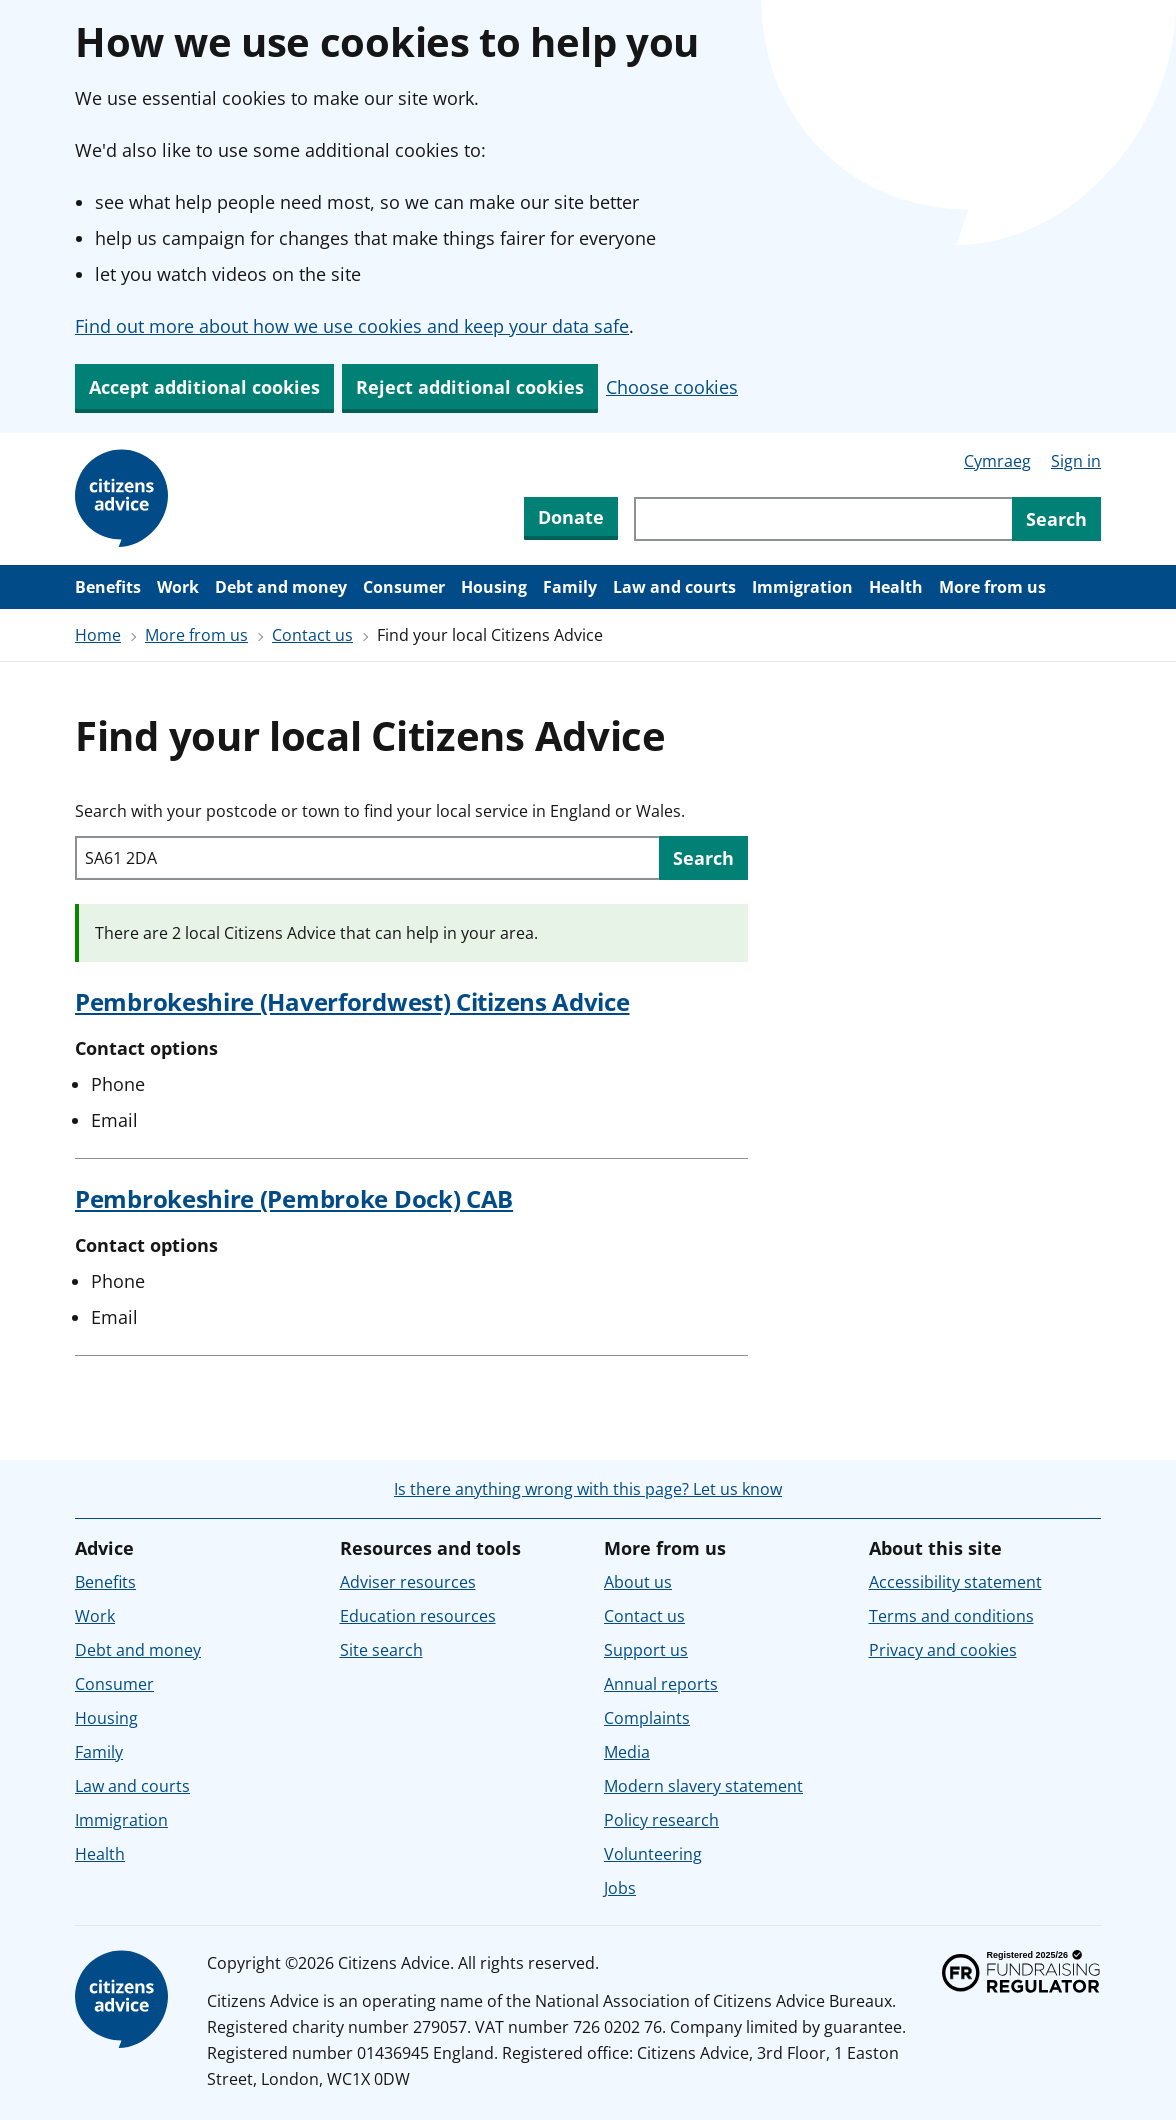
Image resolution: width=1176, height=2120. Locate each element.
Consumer (404, 587)
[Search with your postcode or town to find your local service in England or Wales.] (367, 858)
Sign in (1076, 461)
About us (638, 1582)
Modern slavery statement (703, 1786)
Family (570, 587)
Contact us (312, 635)
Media (627, 1752)
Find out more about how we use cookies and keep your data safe (352, 326)
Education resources (418, 1616)
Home (98, 635)
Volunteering (653, 1854)
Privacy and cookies (943, 1650)
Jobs (620, 1888)
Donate (571, 517)
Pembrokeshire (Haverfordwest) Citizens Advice (352, 1001)
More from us (992, 587)
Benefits (108, 587)
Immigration (802, 587)
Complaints (647, 1718)
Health (896, 587)
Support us (646, 1650)
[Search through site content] (823, 519)
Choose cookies (672, 387)
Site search (381, 1650)
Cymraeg (997, 461)
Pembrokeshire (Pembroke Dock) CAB (294, 1198)
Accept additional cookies (204, 387)
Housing (494, 587)
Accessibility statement (955, 1582)
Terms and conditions (951, 1616)
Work (178, 587)
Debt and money (281, 587)
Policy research (661, 1820)
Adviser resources (408, 1582)
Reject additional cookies (470, 387)
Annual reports (661, 1684)
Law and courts (674, 587)
